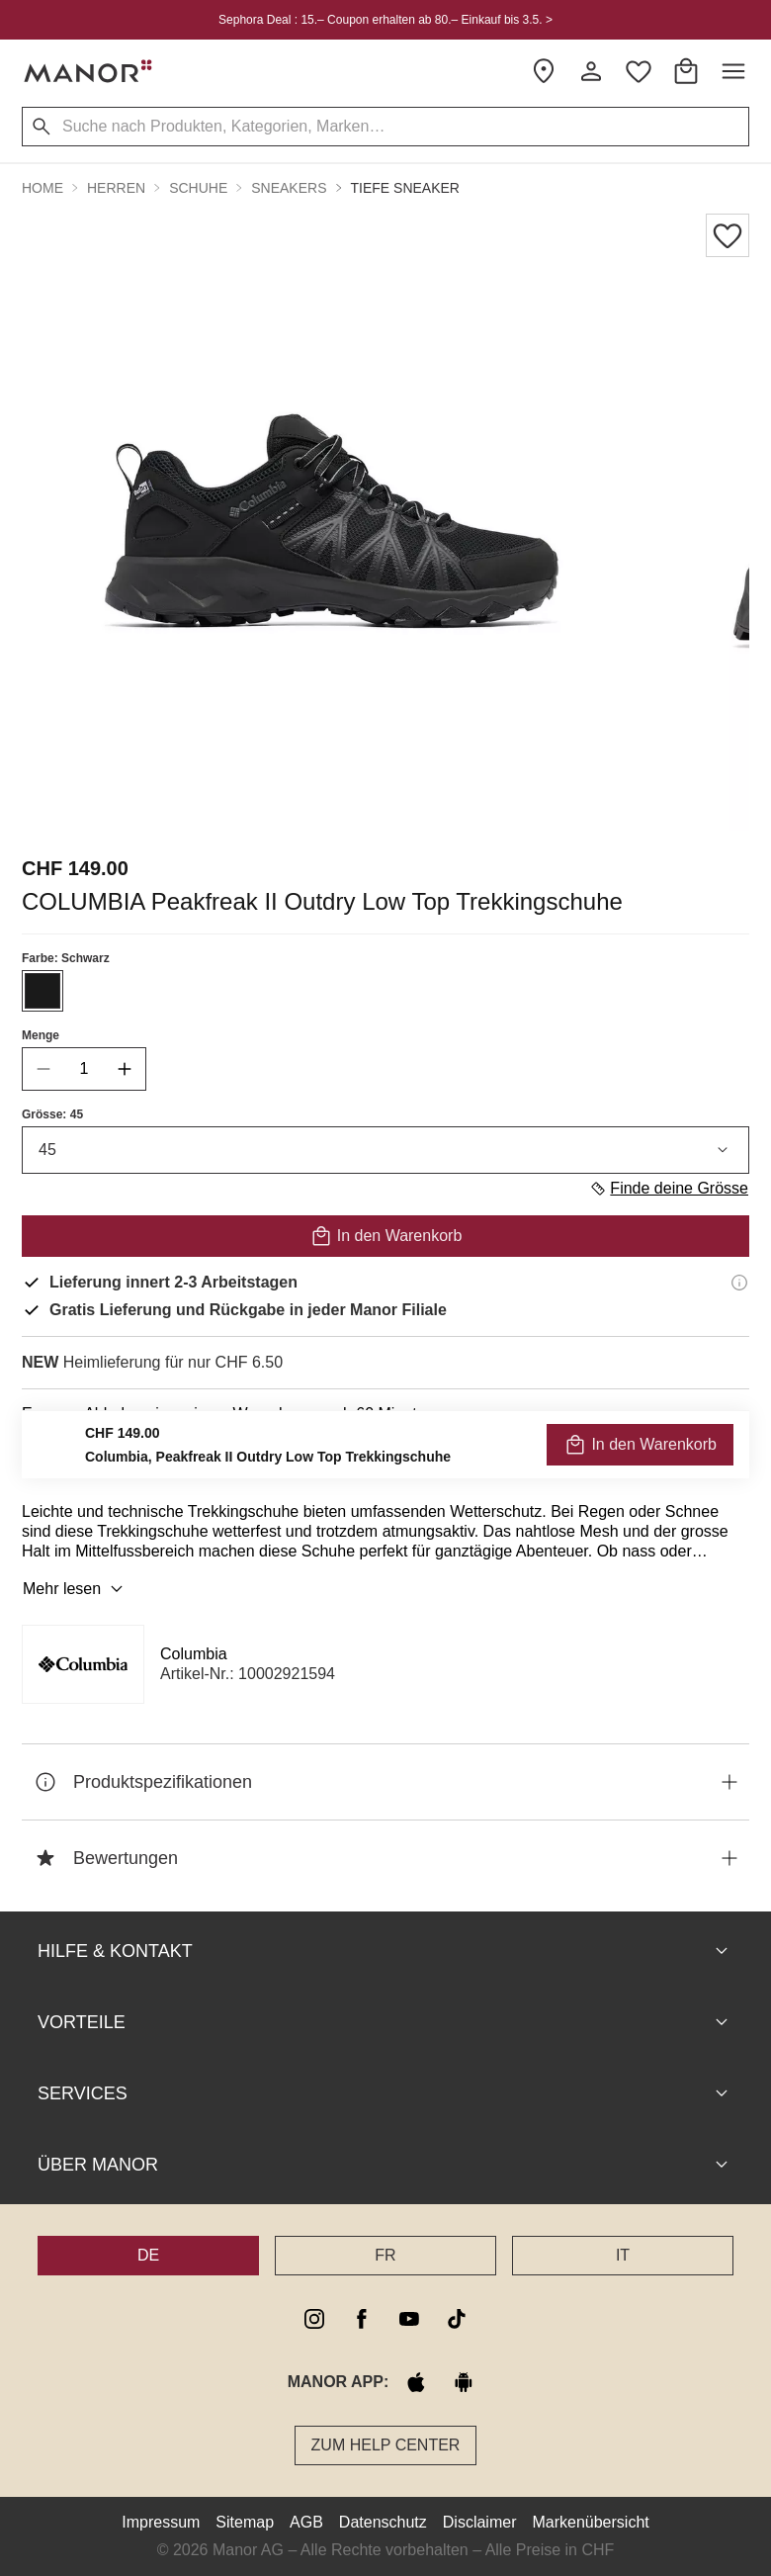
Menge (40, 1035)
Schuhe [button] (198, 188)
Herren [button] (116, 188)
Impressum (161, 2522)
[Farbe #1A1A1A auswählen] (42, 991)
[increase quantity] (124, 1069)
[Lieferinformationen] (739, 1282)
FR (385, 2255)
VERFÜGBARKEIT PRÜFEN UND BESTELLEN (385, 1458)
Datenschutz (383, 2522)
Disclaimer (480, 2522)
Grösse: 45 (52, 1114)
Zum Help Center (386, 2445)
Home (42, 188)
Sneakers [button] (288, 188)
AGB (306, 2522)
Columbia (193, 1653)
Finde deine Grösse (668, 1188)
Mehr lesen (75, 1589)
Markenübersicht (590, 2522)
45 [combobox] (385, 1150)
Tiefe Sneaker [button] (405, 188)
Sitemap (244, 2522)
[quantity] (84, 1069)
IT (623, 2255)
